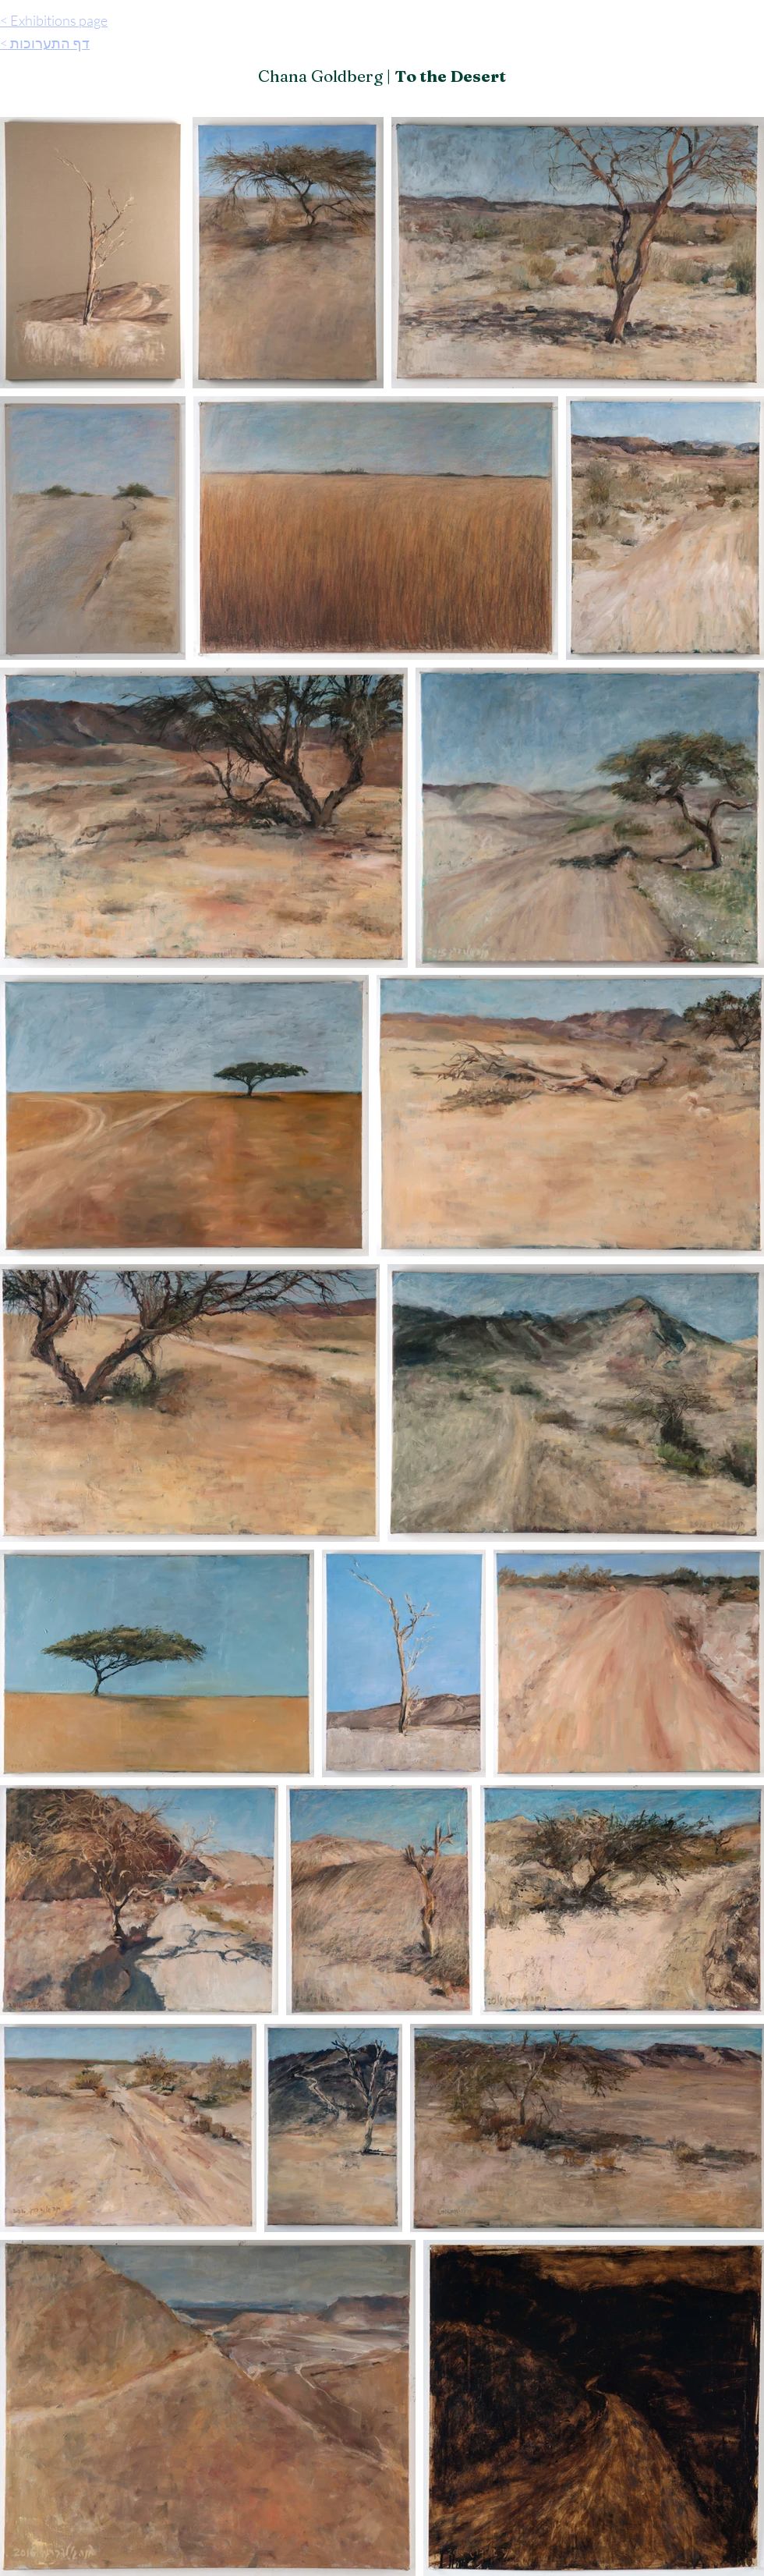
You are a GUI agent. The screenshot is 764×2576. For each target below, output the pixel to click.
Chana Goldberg (320, 76)
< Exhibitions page (54, 20)
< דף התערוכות (45, 42)
